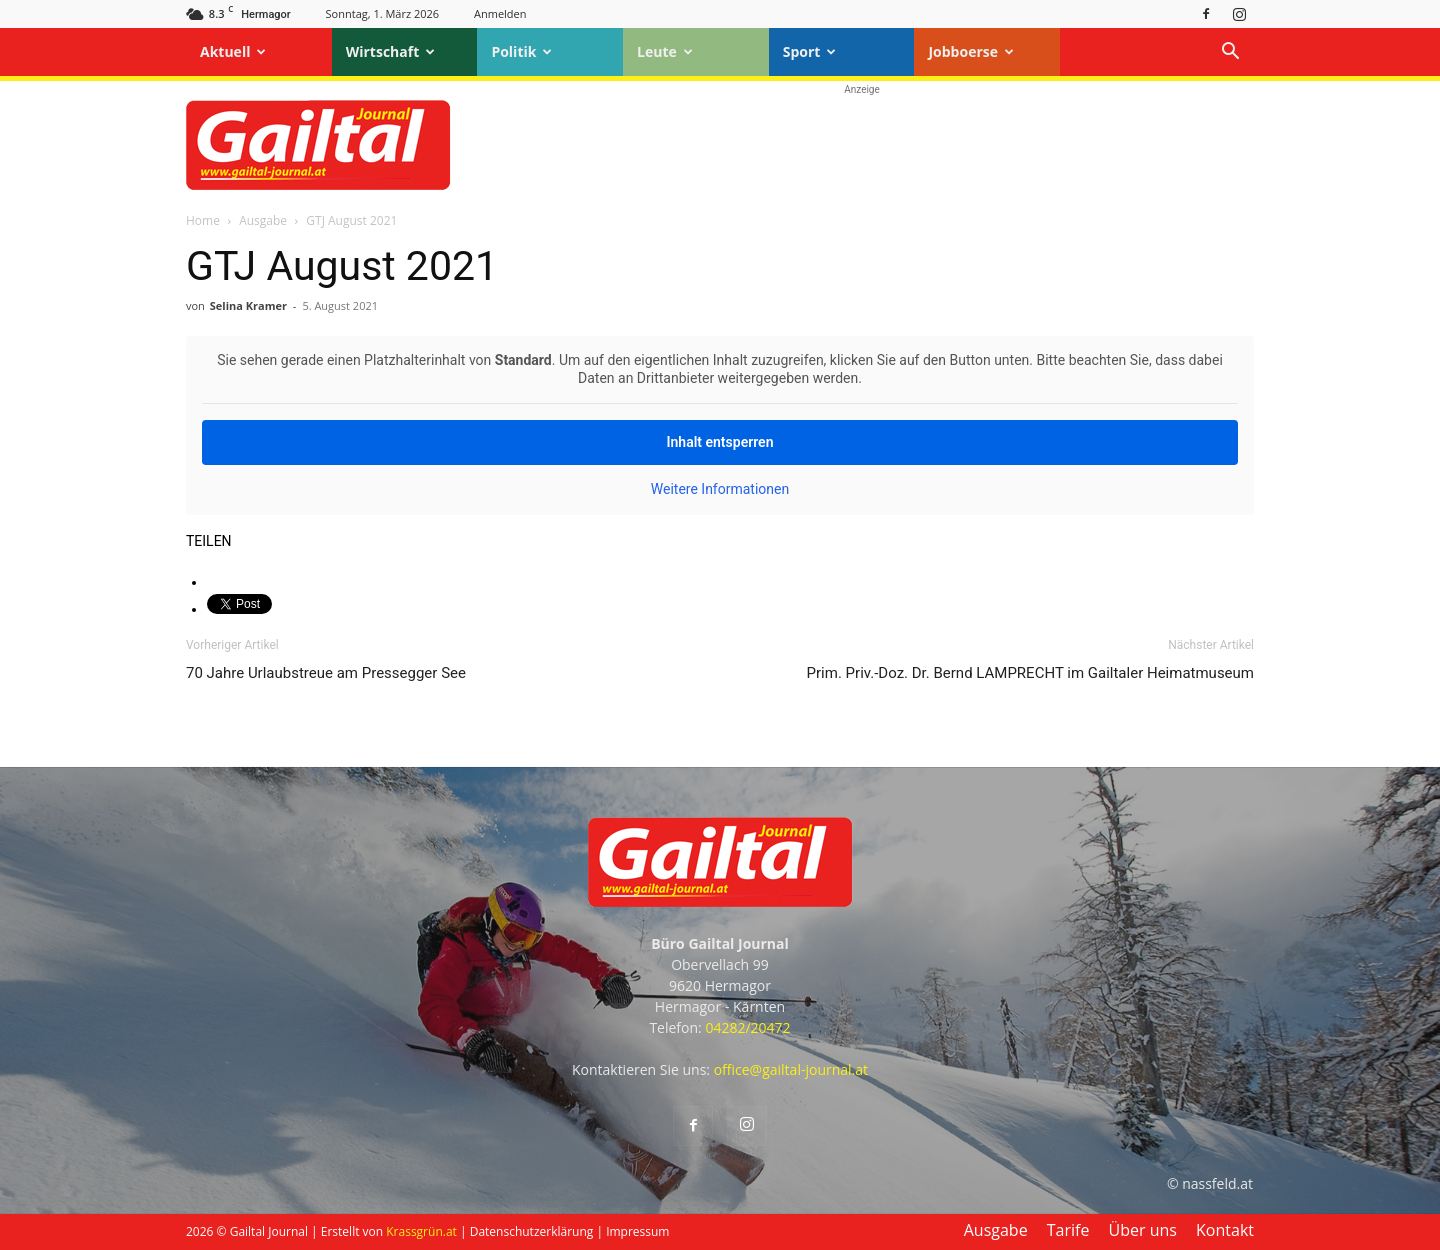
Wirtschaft (391, 51)
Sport (810, 51)
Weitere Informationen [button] (720, 489)
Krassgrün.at (421, 1231)
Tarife (1068, 1230)
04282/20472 (747, 1027)
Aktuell (233, 51)
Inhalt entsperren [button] (720, 442)
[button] (1230, 53)
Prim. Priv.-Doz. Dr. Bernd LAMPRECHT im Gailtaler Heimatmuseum (1030, 673)
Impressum (637, 1231)
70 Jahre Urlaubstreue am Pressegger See (326, 673)
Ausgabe (263, 220)
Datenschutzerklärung (532, 1231)
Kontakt (1225, 1230)
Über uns (1143, 1230)
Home (203, 220)
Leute (665, 51)
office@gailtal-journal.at (791, 1069)
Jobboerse (971, 51)
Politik (521, 51)
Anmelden (500, 13)
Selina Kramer (248, 305)
